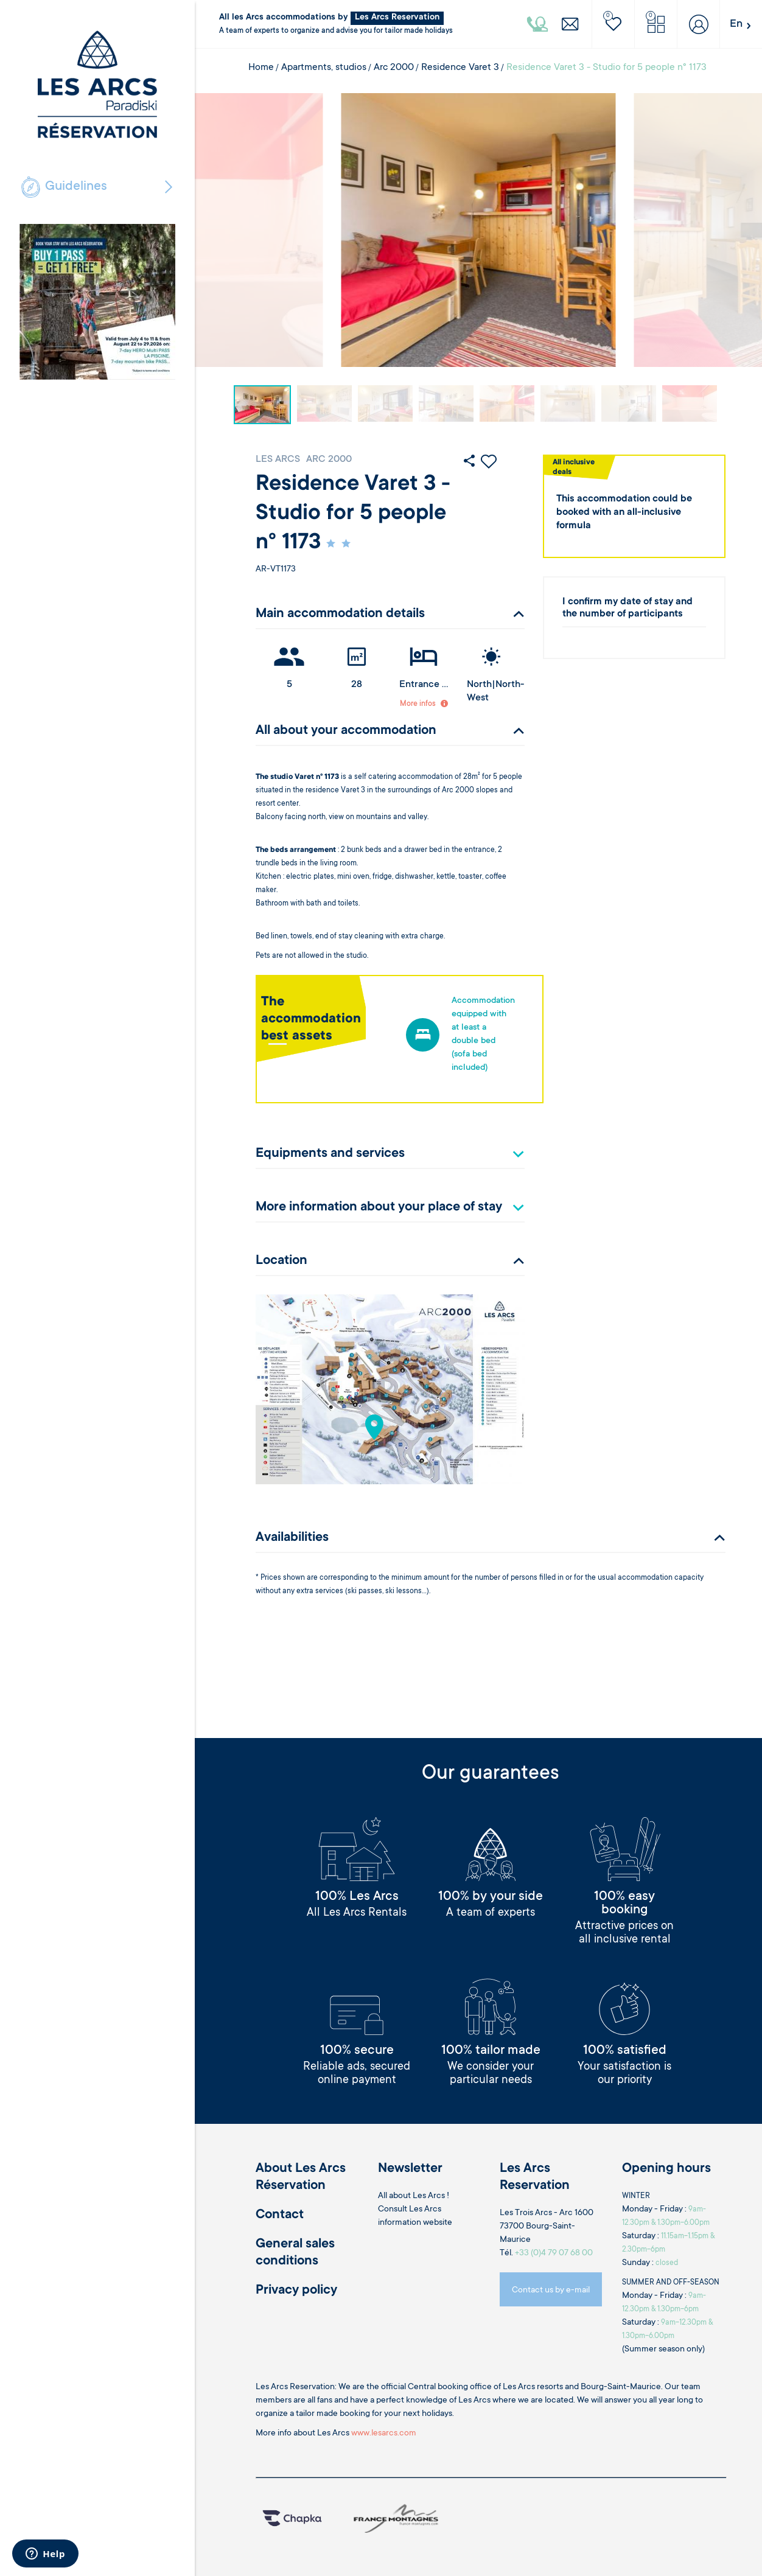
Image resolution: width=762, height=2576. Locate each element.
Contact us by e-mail (551, 2290)
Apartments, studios (323, 67)
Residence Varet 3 (460, 67)
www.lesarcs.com (383, 2433)
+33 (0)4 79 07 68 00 (554, 2253)
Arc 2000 (394, 67)
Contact (280, 2215)
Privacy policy (296, 2290)
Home (261, 67)
